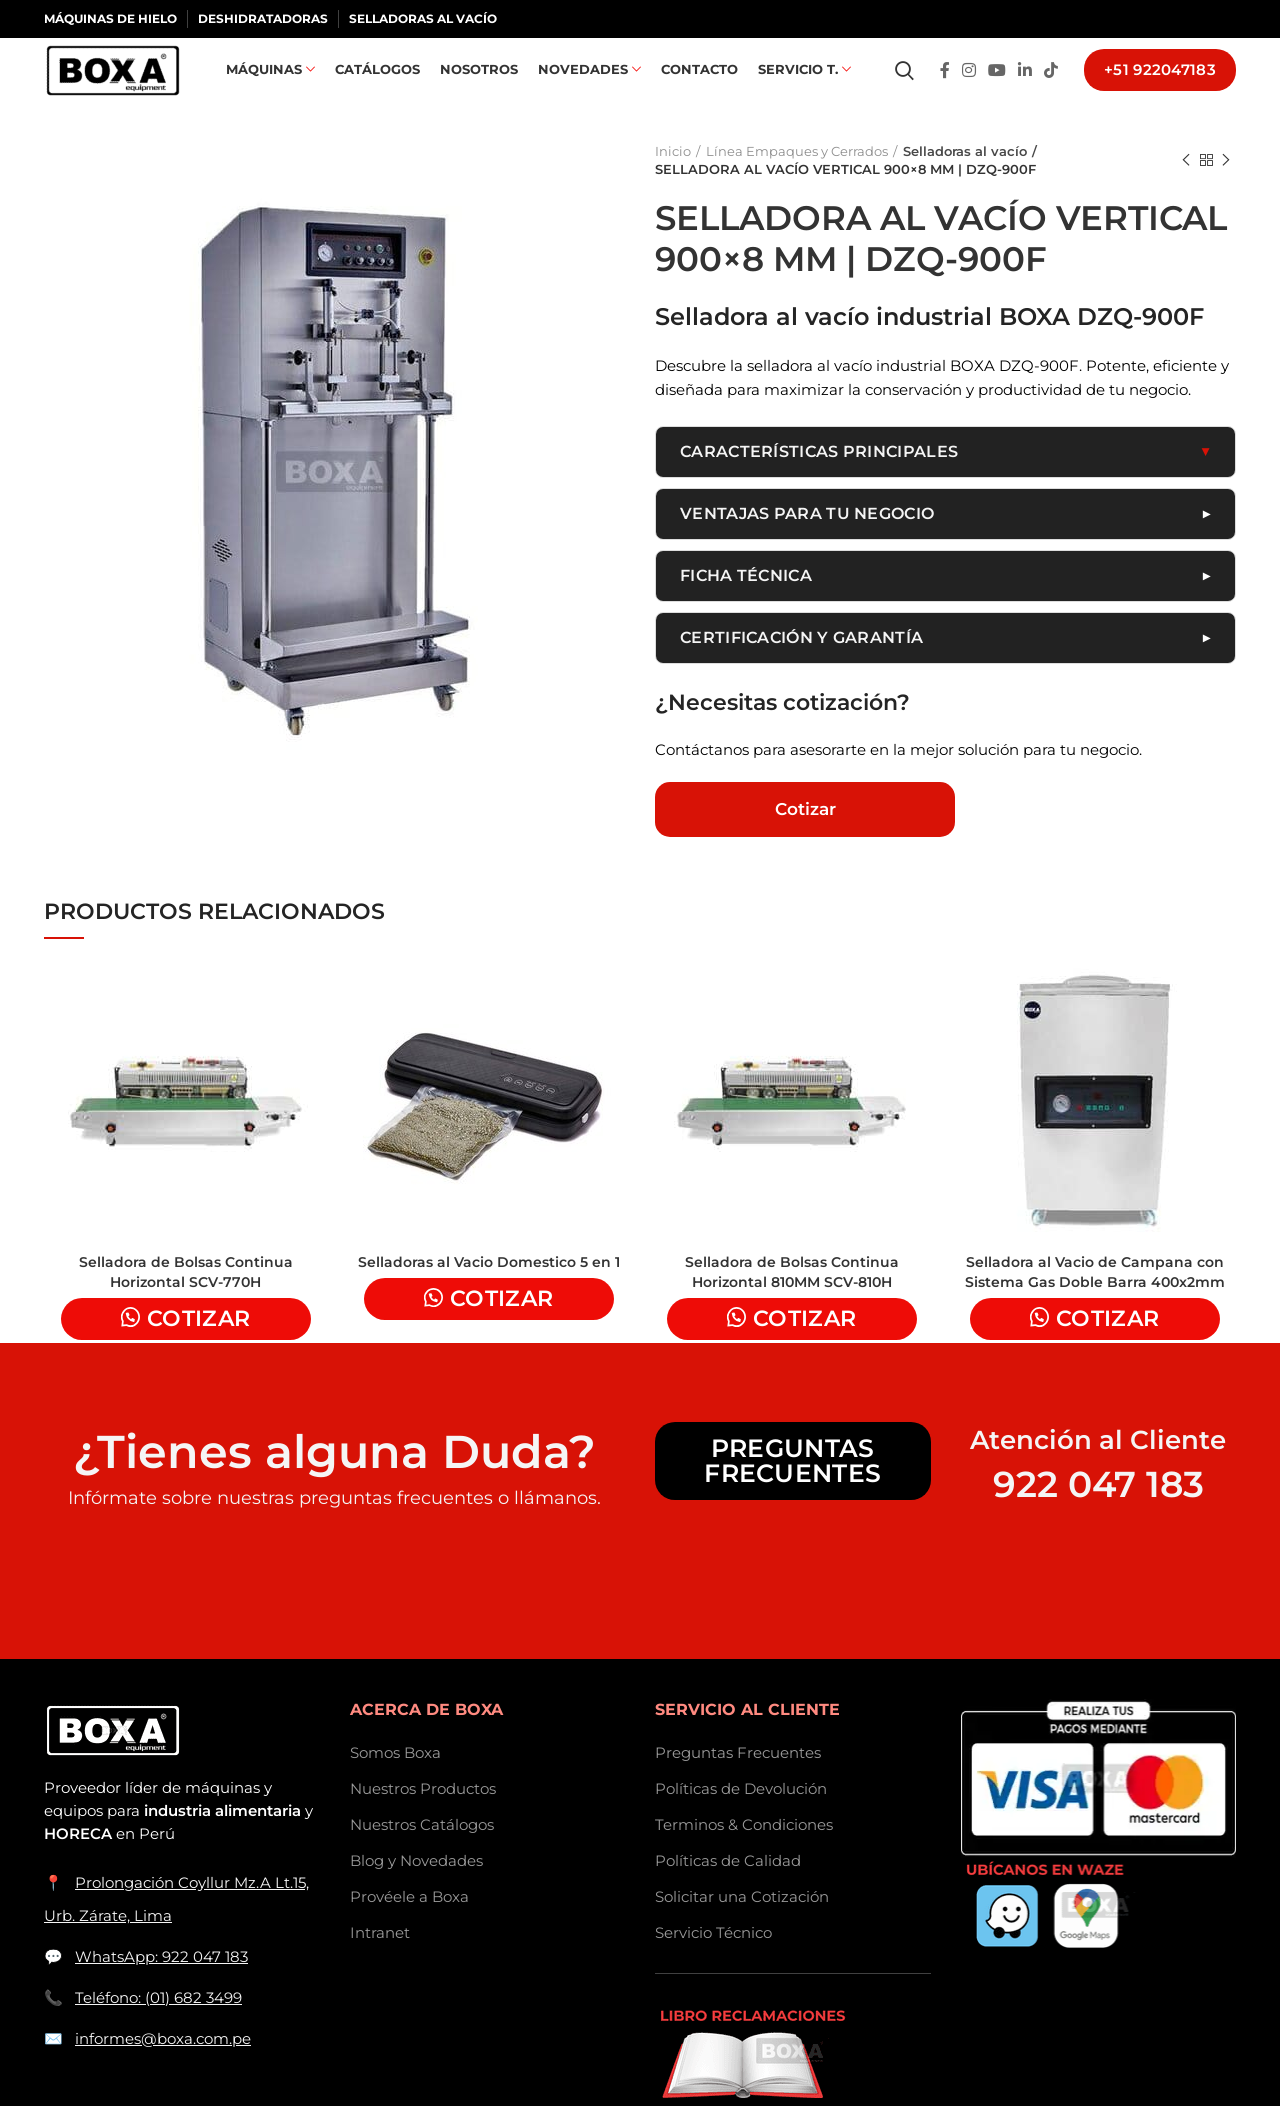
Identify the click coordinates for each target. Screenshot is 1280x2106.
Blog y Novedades (416, 1890)
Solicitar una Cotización (742, 1926)
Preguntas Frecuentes (792, 1490)
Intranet (380, 1962)
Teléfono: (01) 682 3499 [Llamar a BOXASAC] (158, 2027)
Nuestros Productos (423, 1818)
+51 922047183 (1160, 84)
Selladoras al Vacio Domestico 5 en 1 (489, 1292)
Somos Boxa (395, 1782)
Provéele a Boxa (409, 1926)
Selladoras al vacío (962, 179)
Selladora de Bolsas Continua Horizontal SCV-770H (186, 1302)
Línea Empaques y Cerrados (797, 179)
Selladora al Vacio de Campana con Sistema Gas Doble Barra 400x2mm (1095, 1302)
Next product (1226, 188)
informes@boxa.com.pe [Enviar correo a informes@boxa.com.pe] (163, 2068)
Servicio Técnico (713, 1962)
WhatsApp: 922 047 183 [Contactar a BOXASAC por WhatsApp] (161, 1986)
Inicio (673, 179)
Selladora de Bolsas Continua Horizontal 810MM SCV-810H (792, 1302)
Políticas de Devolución (741, 1818)
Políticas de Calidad (728, 1890)
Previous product (1186, 188)
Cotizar (805, 838)
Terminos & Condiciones (744, 1854)
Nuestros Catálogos (422, 1854)
